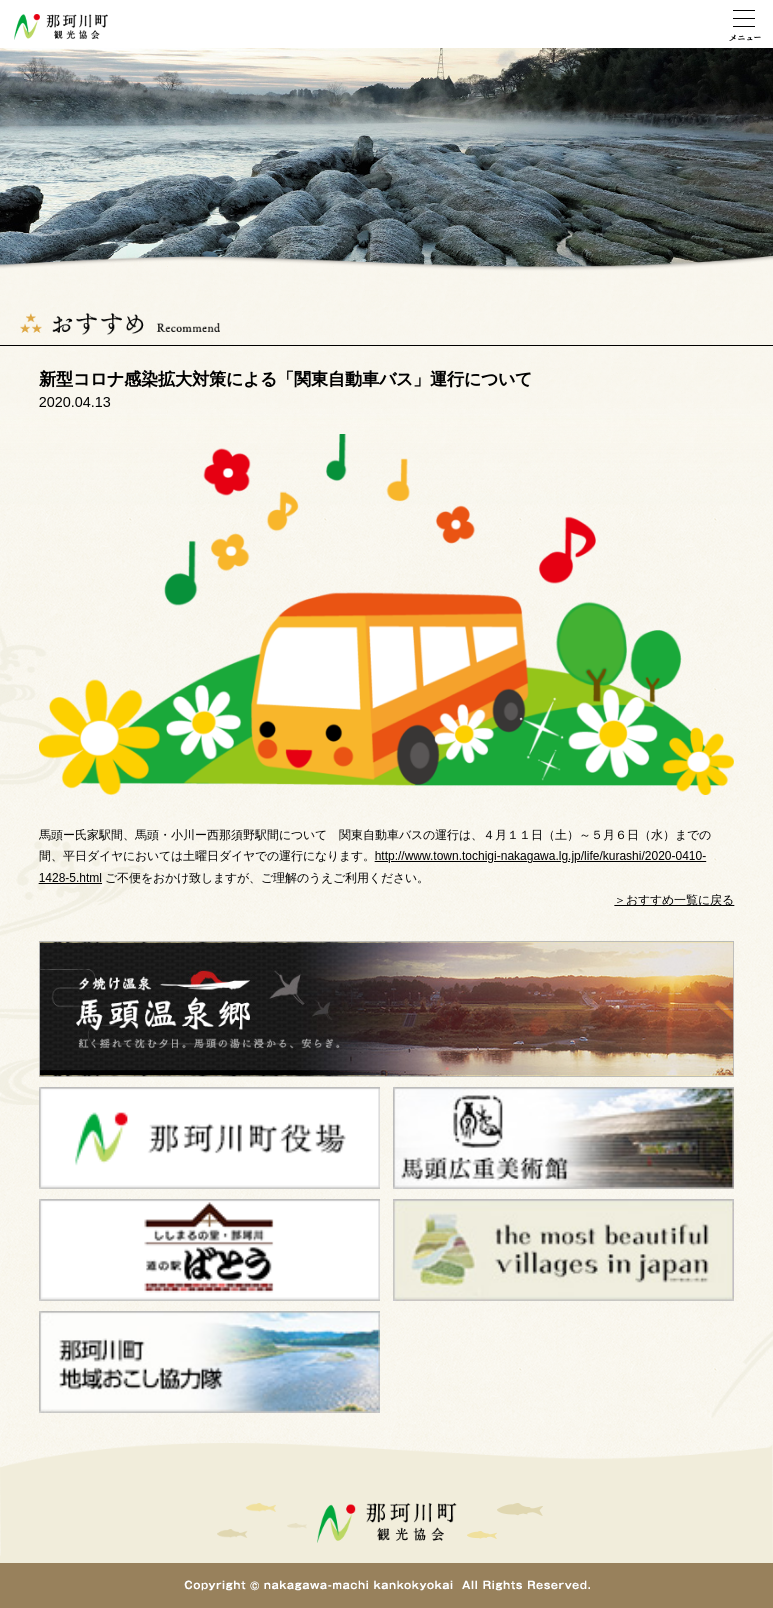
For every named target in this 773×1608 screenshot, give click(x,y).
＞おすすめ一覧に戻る (674, 900)
